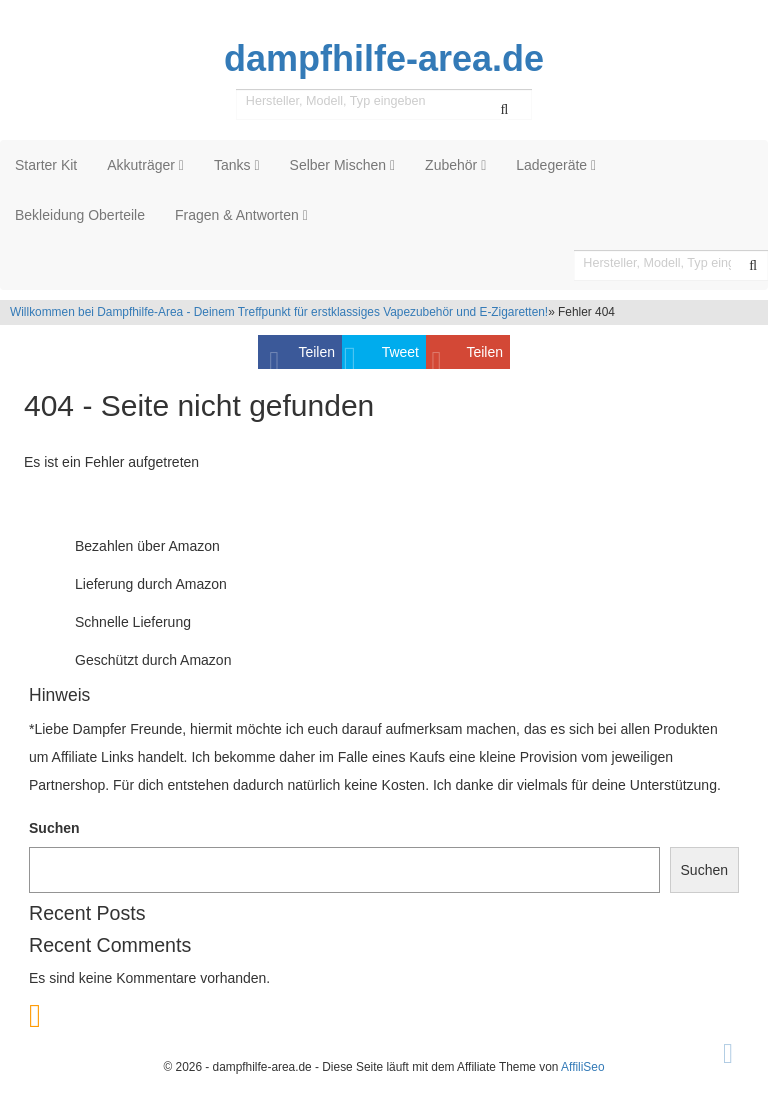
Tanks (237, 165)
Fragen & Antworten (241, 215)
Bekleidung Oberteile (80, 215)
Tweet (400, 352)
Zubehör (455, 165)
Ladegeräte (556, 165)
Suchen (54, 828)
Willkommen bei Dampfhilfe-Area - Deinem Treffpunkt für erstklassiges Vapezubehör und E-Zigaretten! (279, 312)
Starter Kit (46, 165)
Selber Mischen (343, 165)
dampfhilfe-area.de (384, 59)
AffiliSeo (582, 1067)
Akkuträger (145, 165)
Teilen (316, 352)
